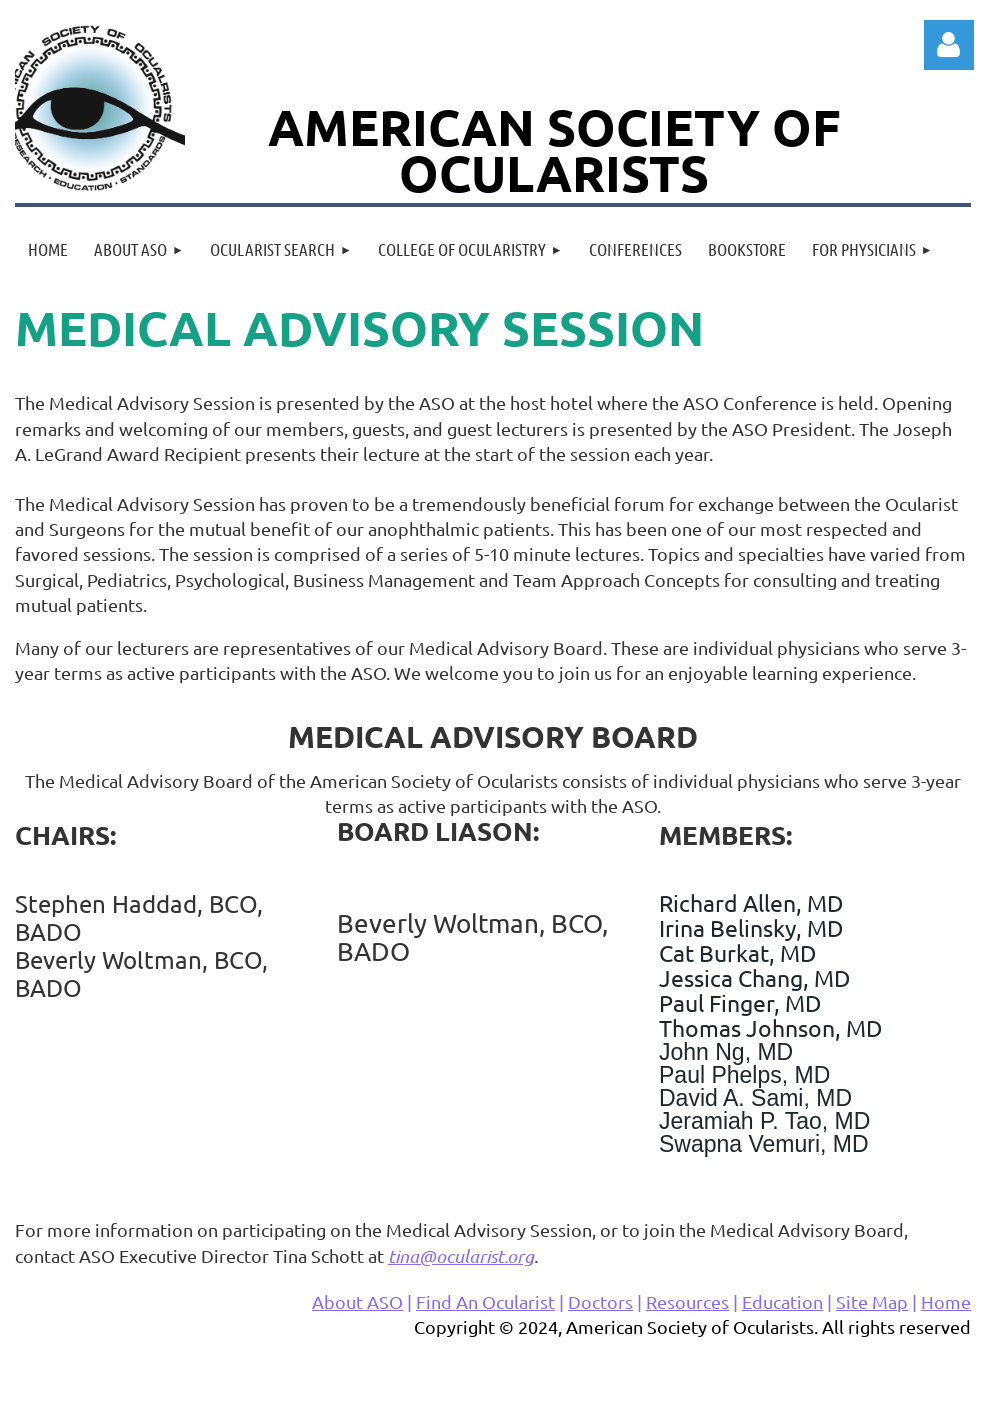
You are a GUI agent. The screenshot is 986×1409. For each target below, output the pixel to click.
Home (946, 1301)
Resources (687, 1301)
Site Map (872, 1301)
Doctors (600, 1301)
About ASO (357, 1301)
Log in (949, 45)
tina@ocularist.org (461, 1256)
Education (782, 1301)
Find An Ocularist (485, 1301)
